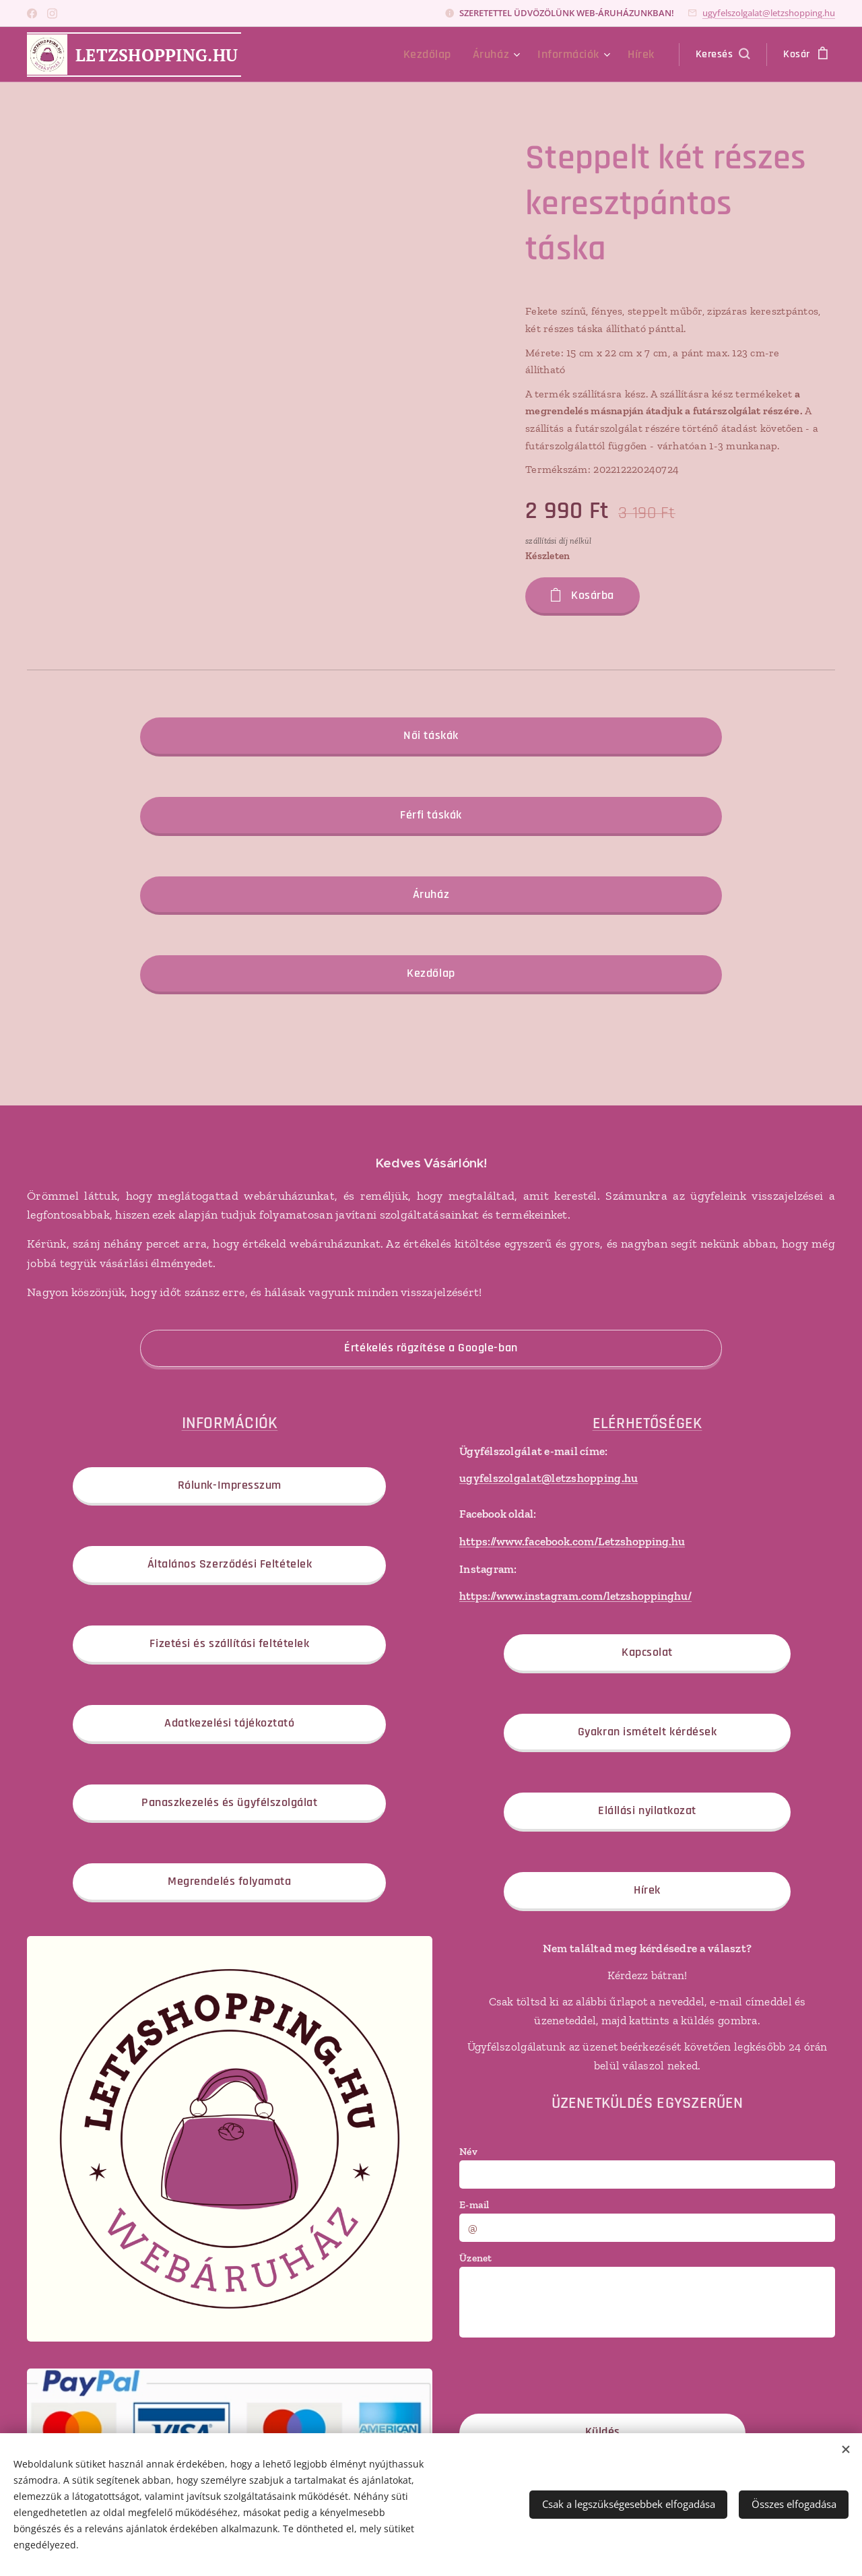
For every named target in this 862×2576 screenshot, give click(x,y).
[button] (722, 54)
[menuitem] (447, 54)
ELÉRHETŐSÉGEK (647, 1423)
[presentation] (561, 2374)
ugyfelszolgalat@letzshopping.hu (768, 13)
